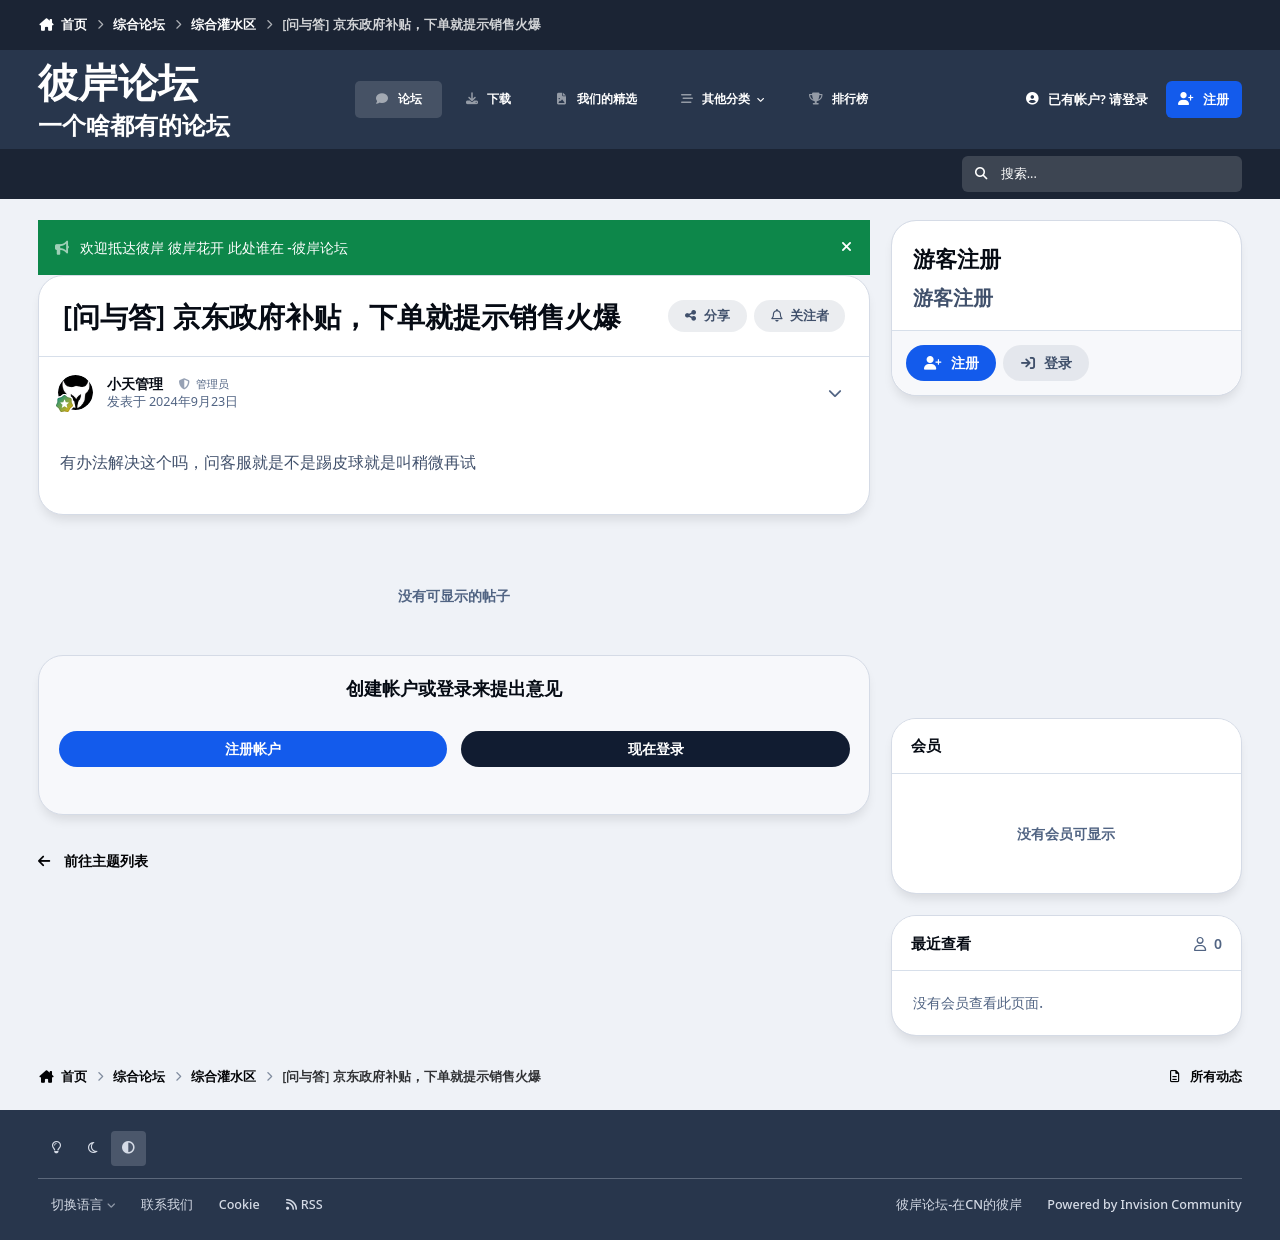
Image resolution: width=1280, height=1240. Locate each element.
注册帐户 (253, 748)
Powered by (1144, 1204)
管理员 (211, 383)
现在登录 (656, 748)
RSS (304, 1204)
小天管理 (135, 384)
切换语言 (83, 1204)
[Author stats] (835, 393)
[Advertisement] (1066, 557)
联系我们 (167, 1204)
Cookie (239, 1204)
